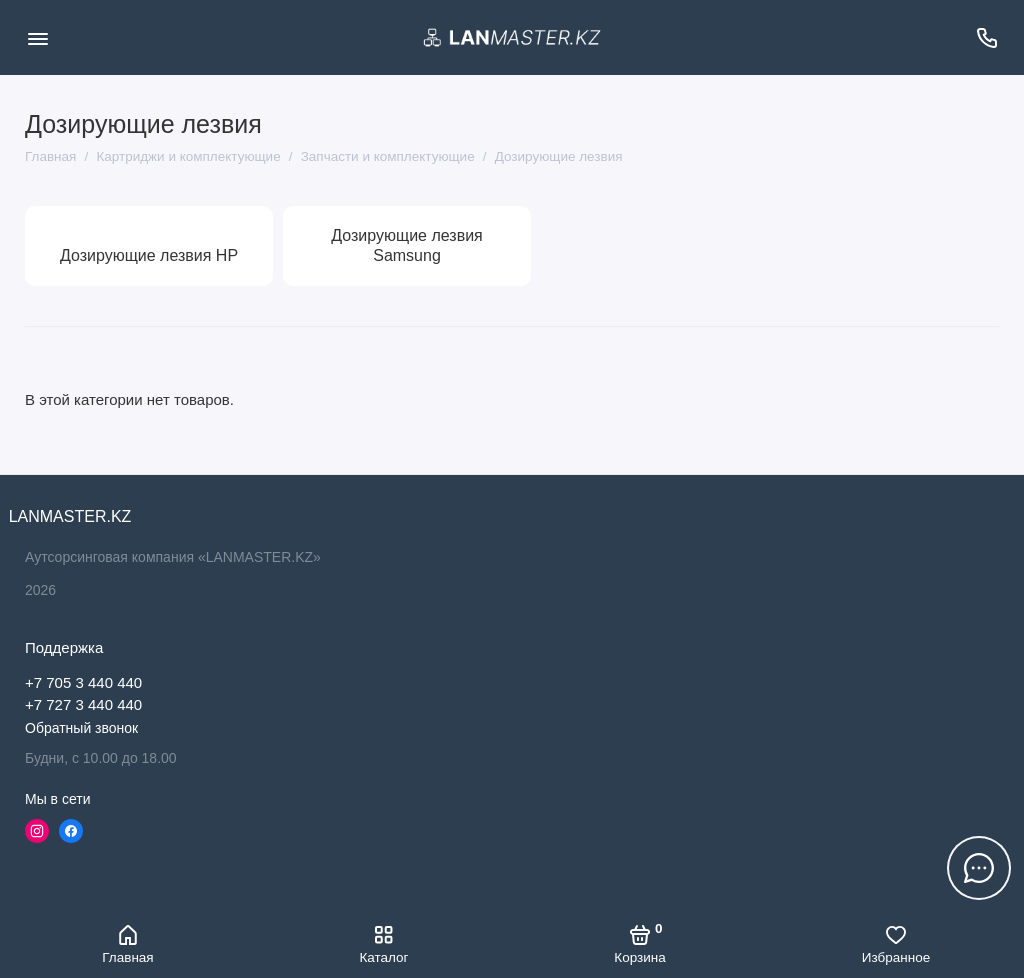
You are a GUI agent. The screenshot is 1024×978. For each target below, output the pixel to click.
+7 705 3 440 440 (83, 682)
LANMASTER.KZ (70, 516)
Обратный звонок (81, 728)
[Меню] (37, 37)
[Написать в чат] (979, 868)
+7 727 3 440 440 (83, 704)
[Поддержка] (986, 37)
